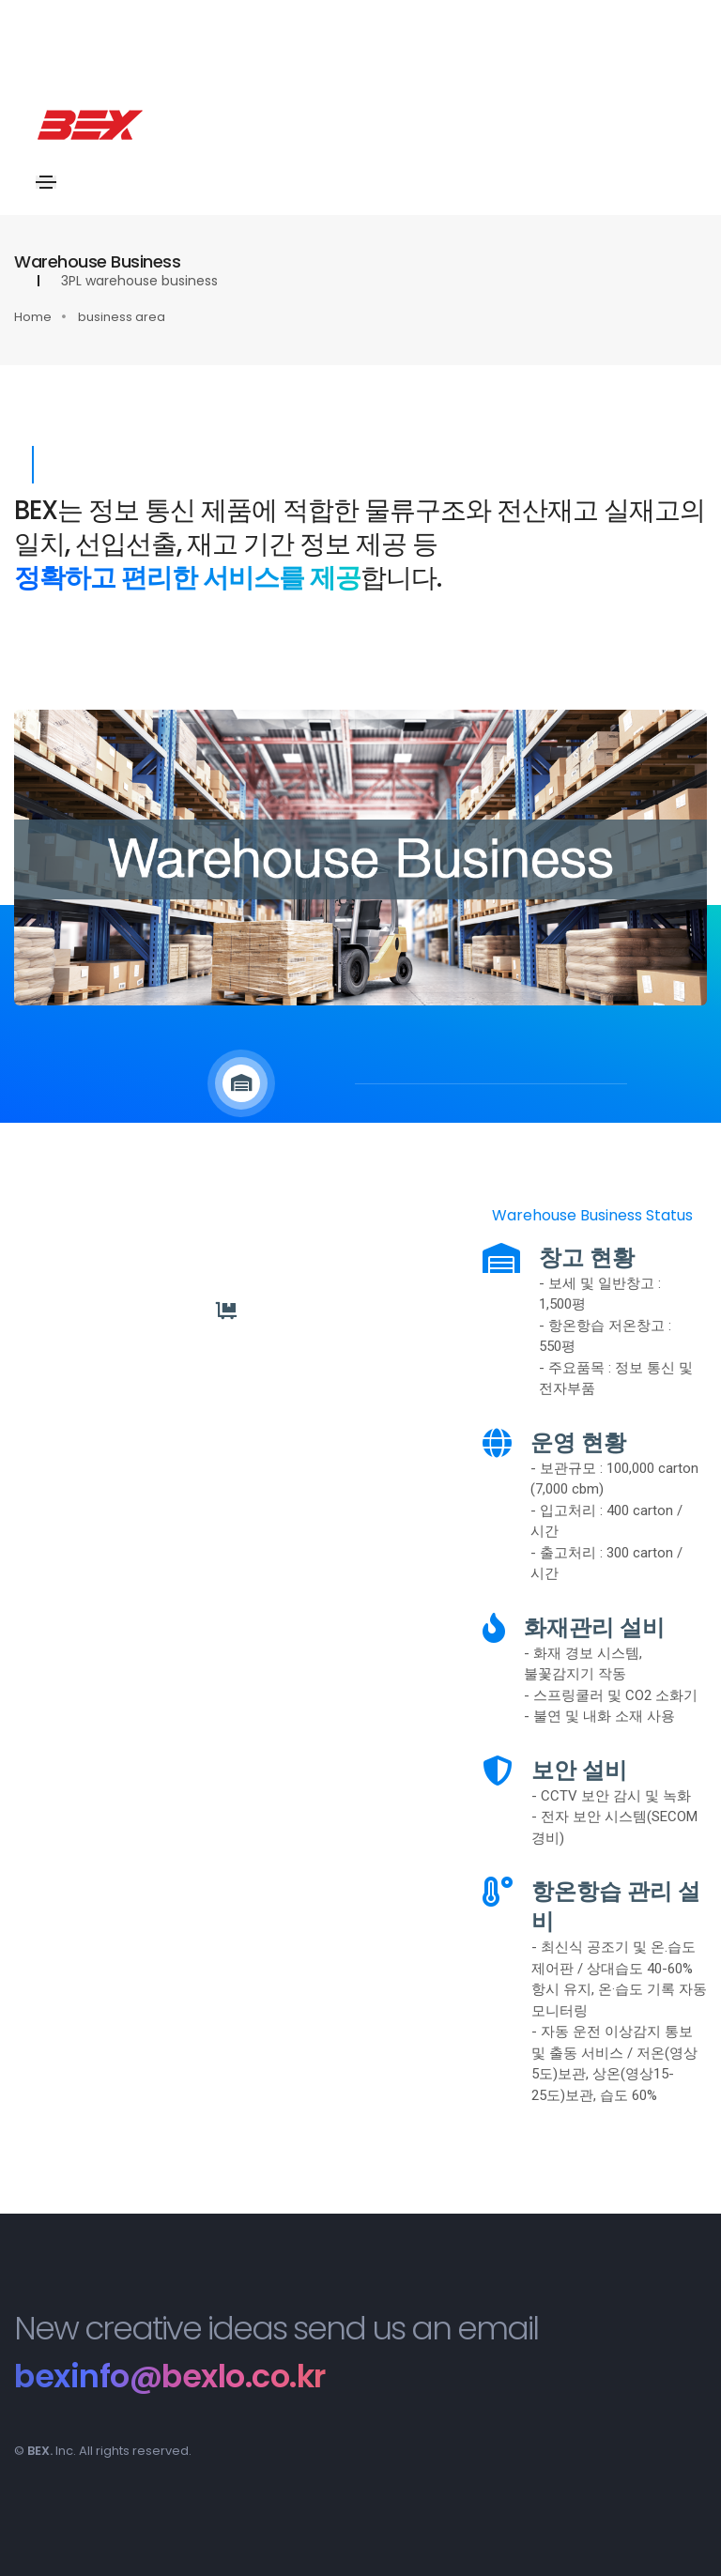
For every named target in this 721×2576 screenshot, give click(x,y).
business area (121, 317)
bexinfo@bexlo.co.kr (173, 2376)
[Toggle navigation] (48, 182)
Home (33, 317)
